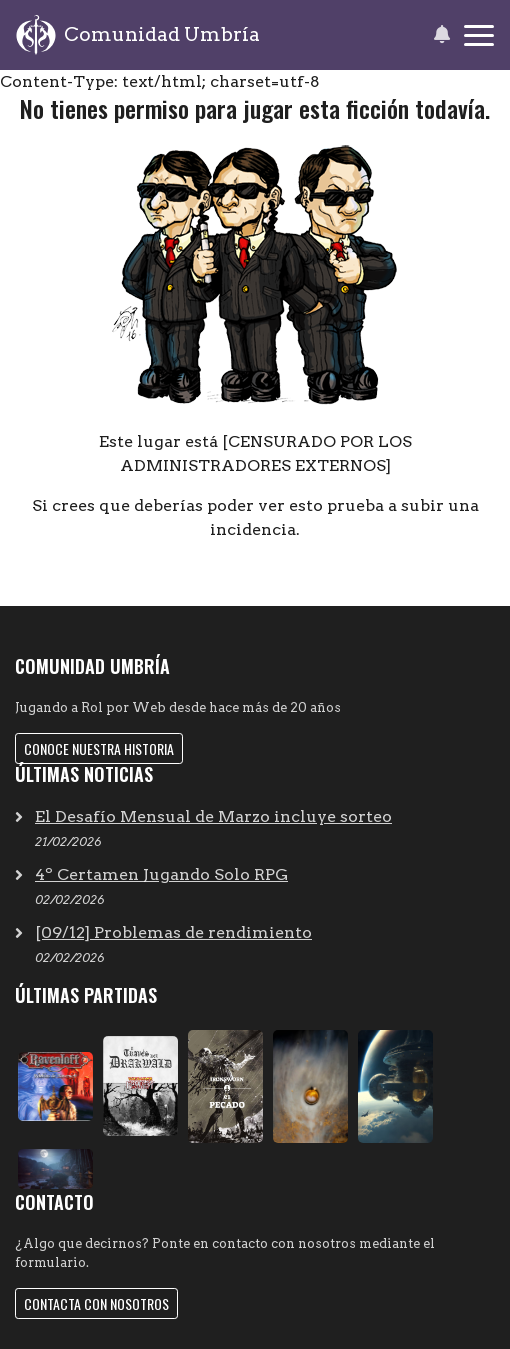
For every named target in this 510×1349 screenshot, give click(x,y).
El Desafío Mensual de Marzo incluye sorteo (213, 816)
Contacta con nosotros (96, 1303)
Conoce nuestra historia (99, 748)
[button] (441, 35)
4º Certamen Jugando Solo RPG (161, 874)
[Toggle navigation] (479, 35)
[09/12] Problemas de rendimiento (173, 932)
